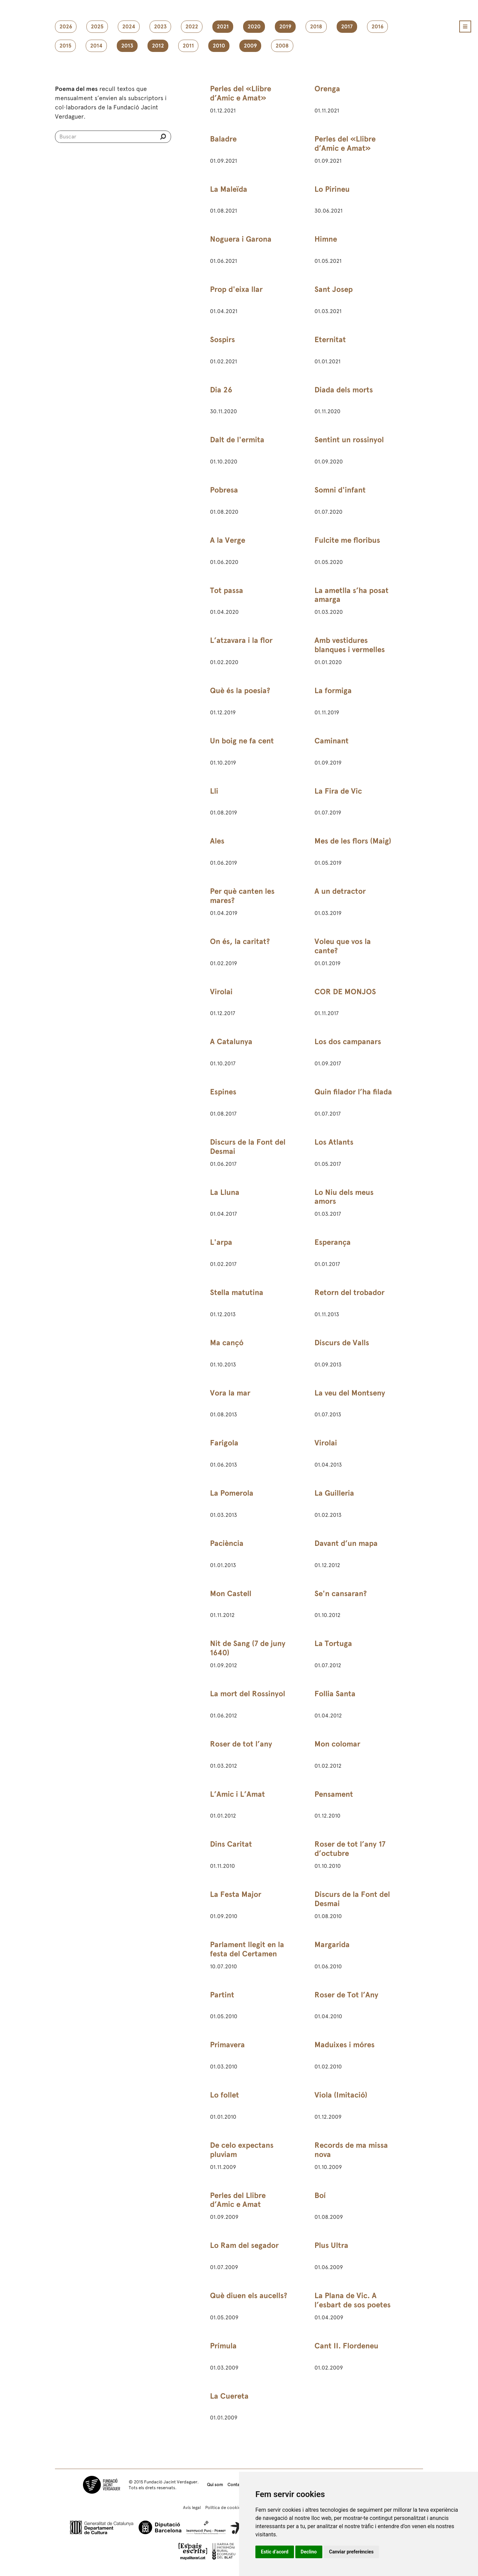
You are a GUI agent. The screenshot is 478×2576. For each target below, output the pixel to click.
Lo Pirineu (332, 189)
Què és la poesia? (240, 690)
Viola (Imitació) (340, 2095)
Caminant (331, 740)
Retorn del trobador (349, 1292)
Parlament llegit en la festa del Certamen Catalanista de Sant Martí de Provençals (247, 1958)
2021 (223, 26)
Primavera (227, 2044)
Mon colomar (337, 1744)
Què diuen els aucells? (248, 2295)
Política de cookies (224, 2507)
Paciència (226, 1543)
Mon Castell (230, 1593)
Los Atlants (333, 1142)
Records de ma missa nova (351, 2150)
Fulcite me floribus (347, 540)
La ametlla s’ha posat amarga (351, 595)
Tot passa (226, 590)
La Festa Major (235, 1894)
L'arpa (221, 1242)
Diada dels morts (343, 389)
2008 (282, 45)
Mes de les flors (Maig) (352, 841)
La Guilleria (334, 1493)
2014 (96, 45)
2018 (316, 26)
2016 (377, 26)
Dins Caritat (231, 1844)
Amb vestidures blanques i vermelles (349, 645)
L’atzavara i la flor (241, 640)
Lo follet (224, 2095)
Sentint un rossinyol (349, 439)
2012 (158, 45)
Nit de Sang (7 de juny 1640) (247, 1648)
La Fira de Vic (338, 791)
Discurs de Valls (341, 1342)
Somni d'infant (340, 490)
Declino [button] (309, 2551)
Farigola (224, 1442)
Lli (214, 791)
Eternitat (330, 339)
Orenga (327, 88)
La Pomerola (231, 1493)
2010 (219, 45)
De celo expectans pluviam (241, 2150)
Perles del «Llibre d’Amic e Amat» (240, 93)
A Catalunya (231, 1041)
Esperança (332, 1242)
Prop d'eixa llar (236, 289)
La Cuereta (229, 2396)
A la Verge (227, 540)
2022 (191, 26)
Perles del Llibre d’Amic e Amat (238, 2200)
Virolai (221, 991)
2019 (285, 26)
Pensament (333, 1794)
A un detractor (340, 891)
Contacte (236, 2484)
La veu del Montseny (349, 1393)
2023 (160, 26)
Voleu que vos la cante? (342, 946)
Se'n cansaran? (340, 1593)
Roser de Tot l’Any (346, 1994)
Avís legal (192, 2507)
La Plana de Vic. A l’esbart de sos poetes (352, 2300)
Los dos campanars (347, 1041)
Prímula (223, 2345)
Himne (325, 239)
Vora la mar (230, 1393)
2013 (127, 45)
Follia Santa (334, 1693)
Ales (217, 841)
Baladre (223, 139)
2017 (347, 26)
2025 (97, 26)
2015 (65, 45)
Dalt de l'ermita (237, 439)
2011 (188, 45)
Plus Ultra (331, 2245)
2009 (250, 45)
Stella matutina (236, 1292)
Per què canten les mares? (242, 896)
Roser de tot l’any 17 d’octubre (349, 1848)
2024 (128, 26)
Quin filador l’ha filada (353, 1091)
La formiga (333, 690)
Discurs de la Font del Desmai (247, 1146)
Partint (222, 1994)
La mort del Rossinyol (247, 1693)
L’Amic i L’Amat (237, 1794)
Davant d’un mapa (346, 1543)
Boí (320, 2195)
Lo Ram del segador (244, 2245)
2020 (254, 26)
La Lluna (224, 1192)
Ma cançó (226, 1342)
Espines (223, 1091)
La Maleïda (228, 189)
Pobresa (224, 490)
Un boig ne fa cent (242, 740)
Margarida (332, 1944)
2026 (65, 26)
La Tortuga (333, 1643)
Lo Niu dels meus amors (344, 1197)
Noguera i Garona (240, 239)
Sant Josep (333, 289)
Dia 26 (221, 389)
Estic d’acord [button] (275, 2551)
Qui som (215, 2484)
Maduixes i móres (344, 2044)
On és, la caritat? (240, 941)
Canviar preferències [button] (351, 2551)
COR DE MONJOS (345, 991)
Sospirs (222, 339)
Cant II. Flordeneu (346, 2345)
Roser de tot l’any (241, 1744)
